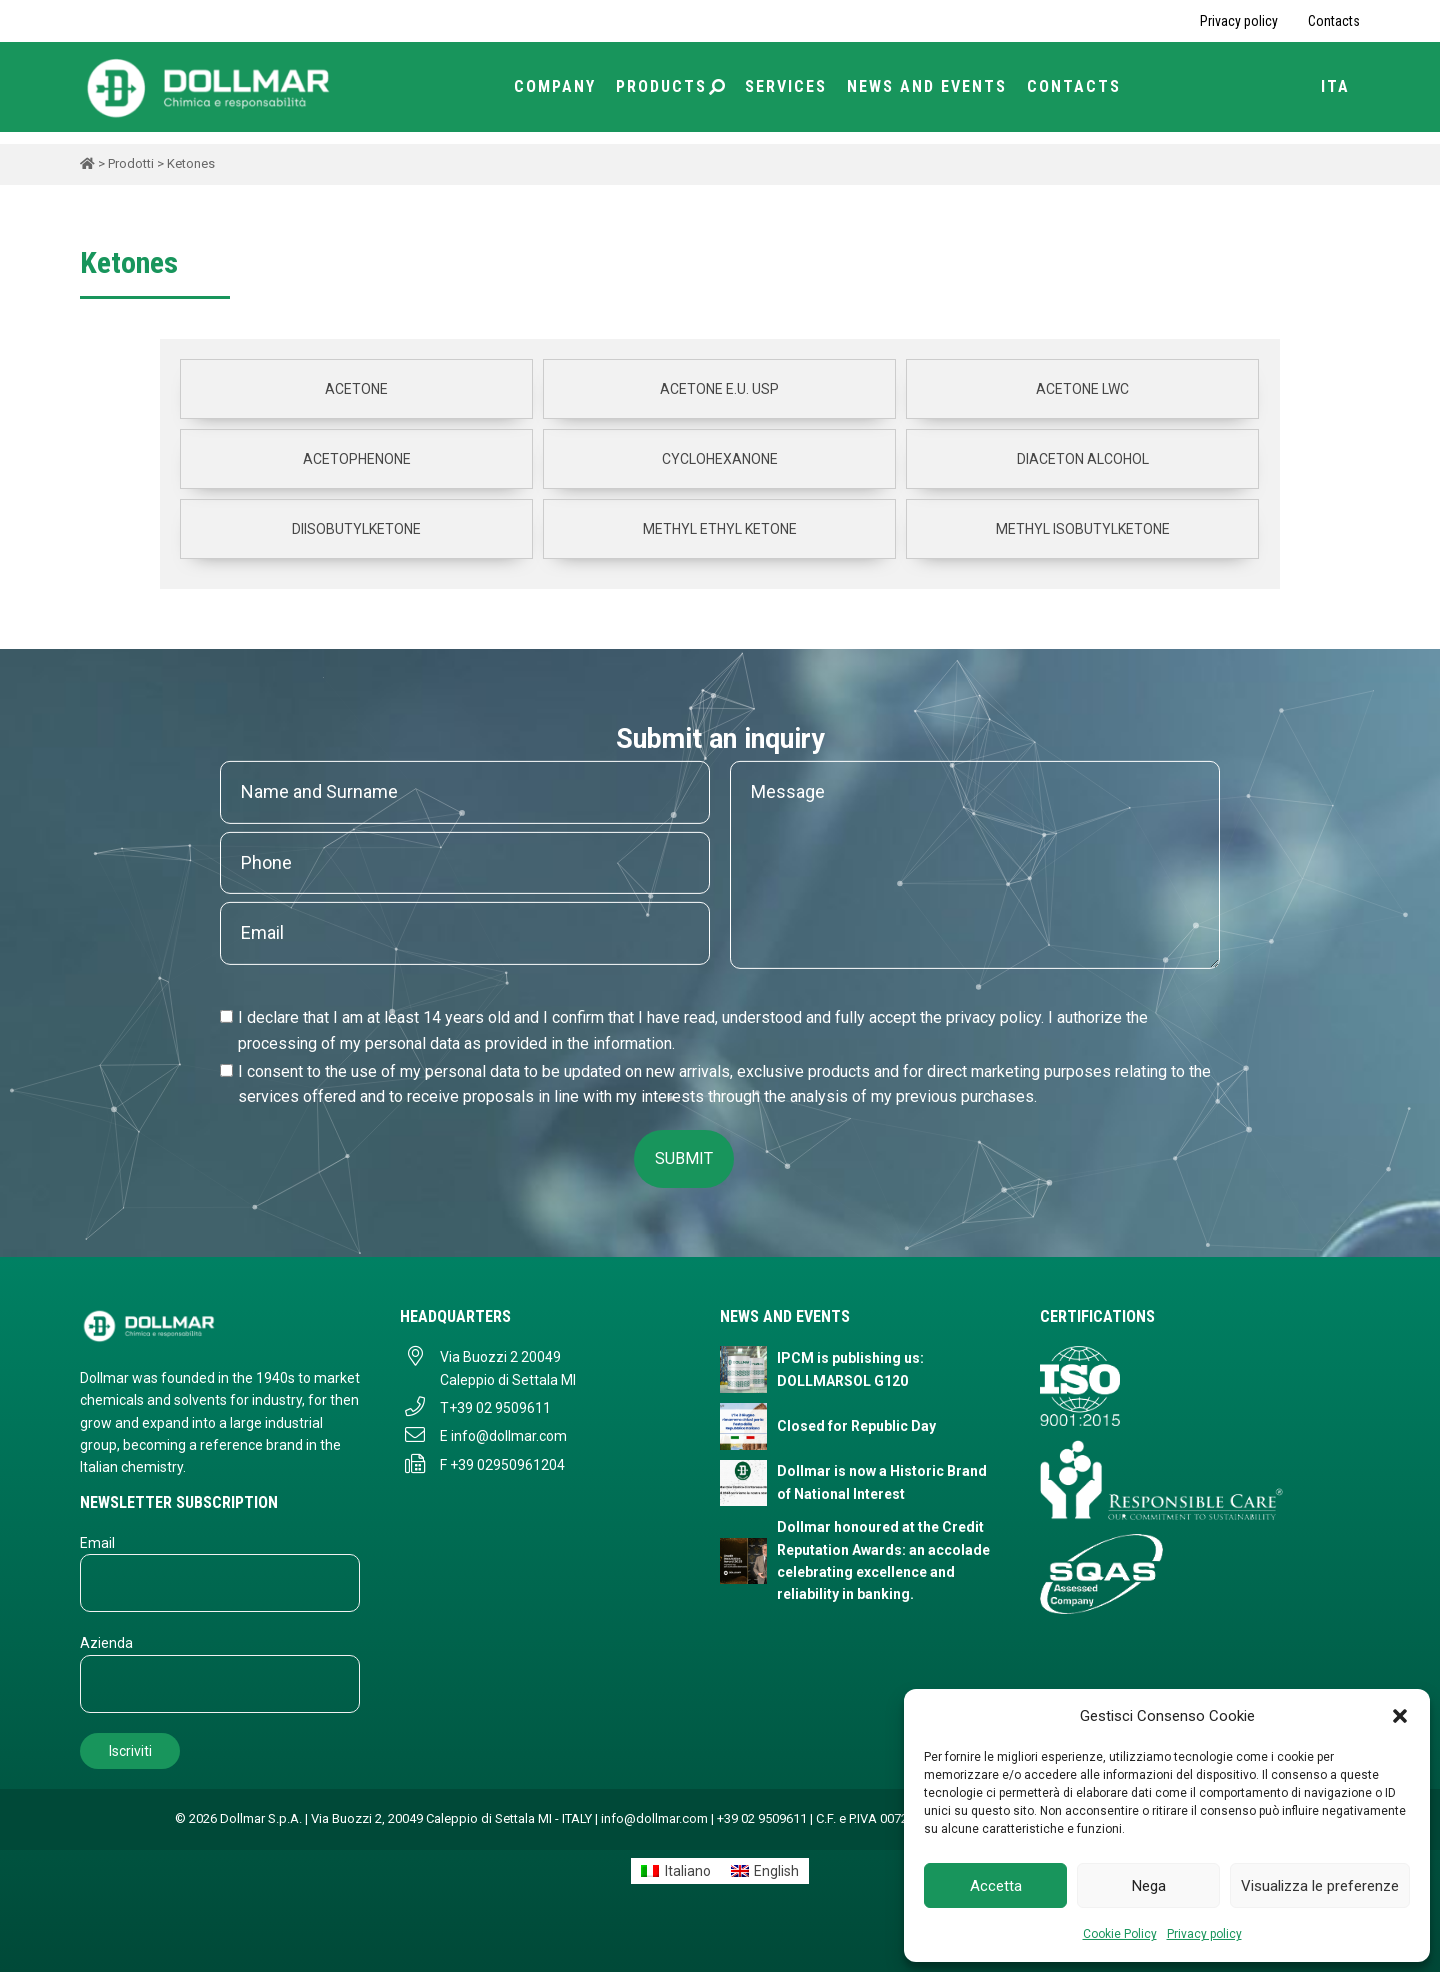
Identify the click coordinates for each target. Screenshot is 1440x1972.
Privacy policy (1204, 1934)
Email (97, 1543)
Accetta (996, 1886)
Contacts (1334, 21)
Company (555, 86)
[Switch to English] (765, 1871)
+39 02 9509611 (500, 1408)
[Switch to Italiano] (676, 1871)
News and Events (927, 86)
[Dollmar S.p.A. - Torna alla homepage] (220, 1325)
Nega (1149, 1886)
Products (670, 86)
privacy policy (993, 1017)
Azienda (106, 1643)
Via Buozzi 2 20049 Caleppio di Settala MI (508, 1368)
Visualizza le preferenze (1320, 1886)
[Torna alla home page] (210, 86)
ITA (1335, 86)
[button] (1400, 1716)
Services (786, 86)
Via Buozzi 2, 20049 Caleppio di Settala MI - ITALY (451, 1818)
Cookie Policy (1120, 1934)
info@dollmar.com (509, 1436)
